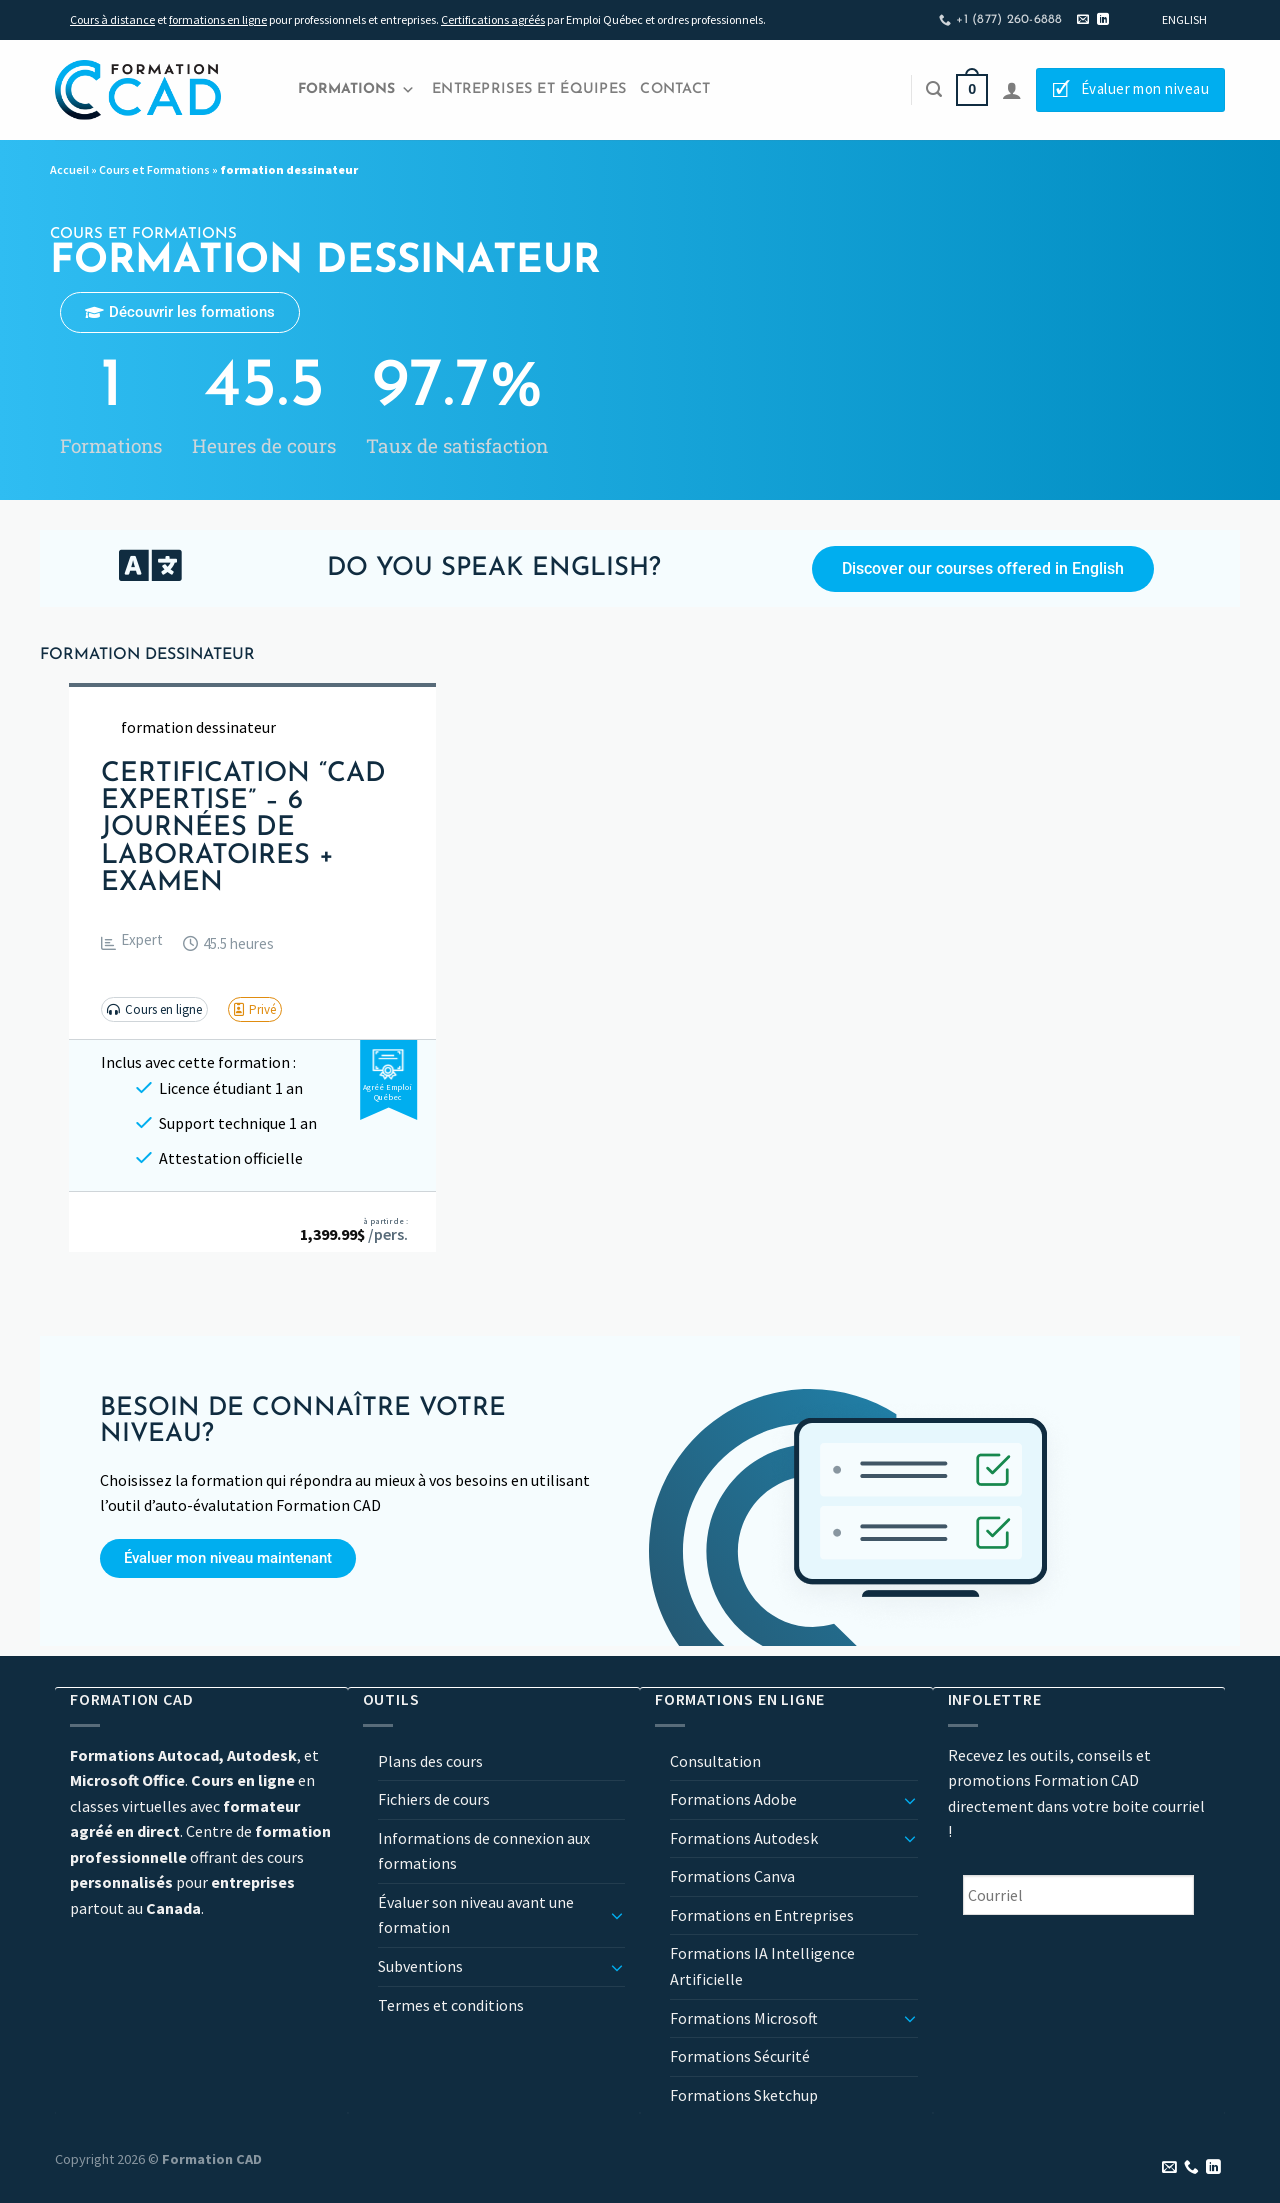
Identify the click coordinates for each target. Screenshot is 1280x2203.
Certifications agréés (493, 19)
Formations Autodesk (744, 1838)
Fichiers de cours (434, 1799)
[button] (132, 943)
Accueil (69, 169)
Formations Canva (732, 1876)
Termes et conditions (451, 2005)
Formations (356, 90)
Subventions (420, 1966)
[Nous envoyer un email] (1083, 20)
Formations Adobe (733, 1799)
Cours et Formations (154, 169)
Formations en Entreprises (762, 1915)
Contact (675, 89)
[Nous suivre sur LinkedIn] (1103, 20)
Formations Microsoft (744, 2018)
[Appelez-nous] (1191, 2168)
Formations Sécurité (740, 2056)
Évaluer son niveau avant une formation (476, 1915)
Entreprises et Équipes (529, 89)
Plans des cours (430, 1761)
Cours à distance (112, 19)
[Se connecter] (1012, 90)
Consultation (715, 1761)
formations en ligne (218, 19)
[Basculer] (617, 1915)
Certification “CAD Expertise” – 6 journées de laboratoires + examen (243, 829)
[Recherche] (934, 89)
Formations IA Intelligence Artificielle (762, 1966)
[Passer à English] (1184, 20)
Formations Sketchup (744, 2095)
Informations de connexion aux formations (484, 1851)
